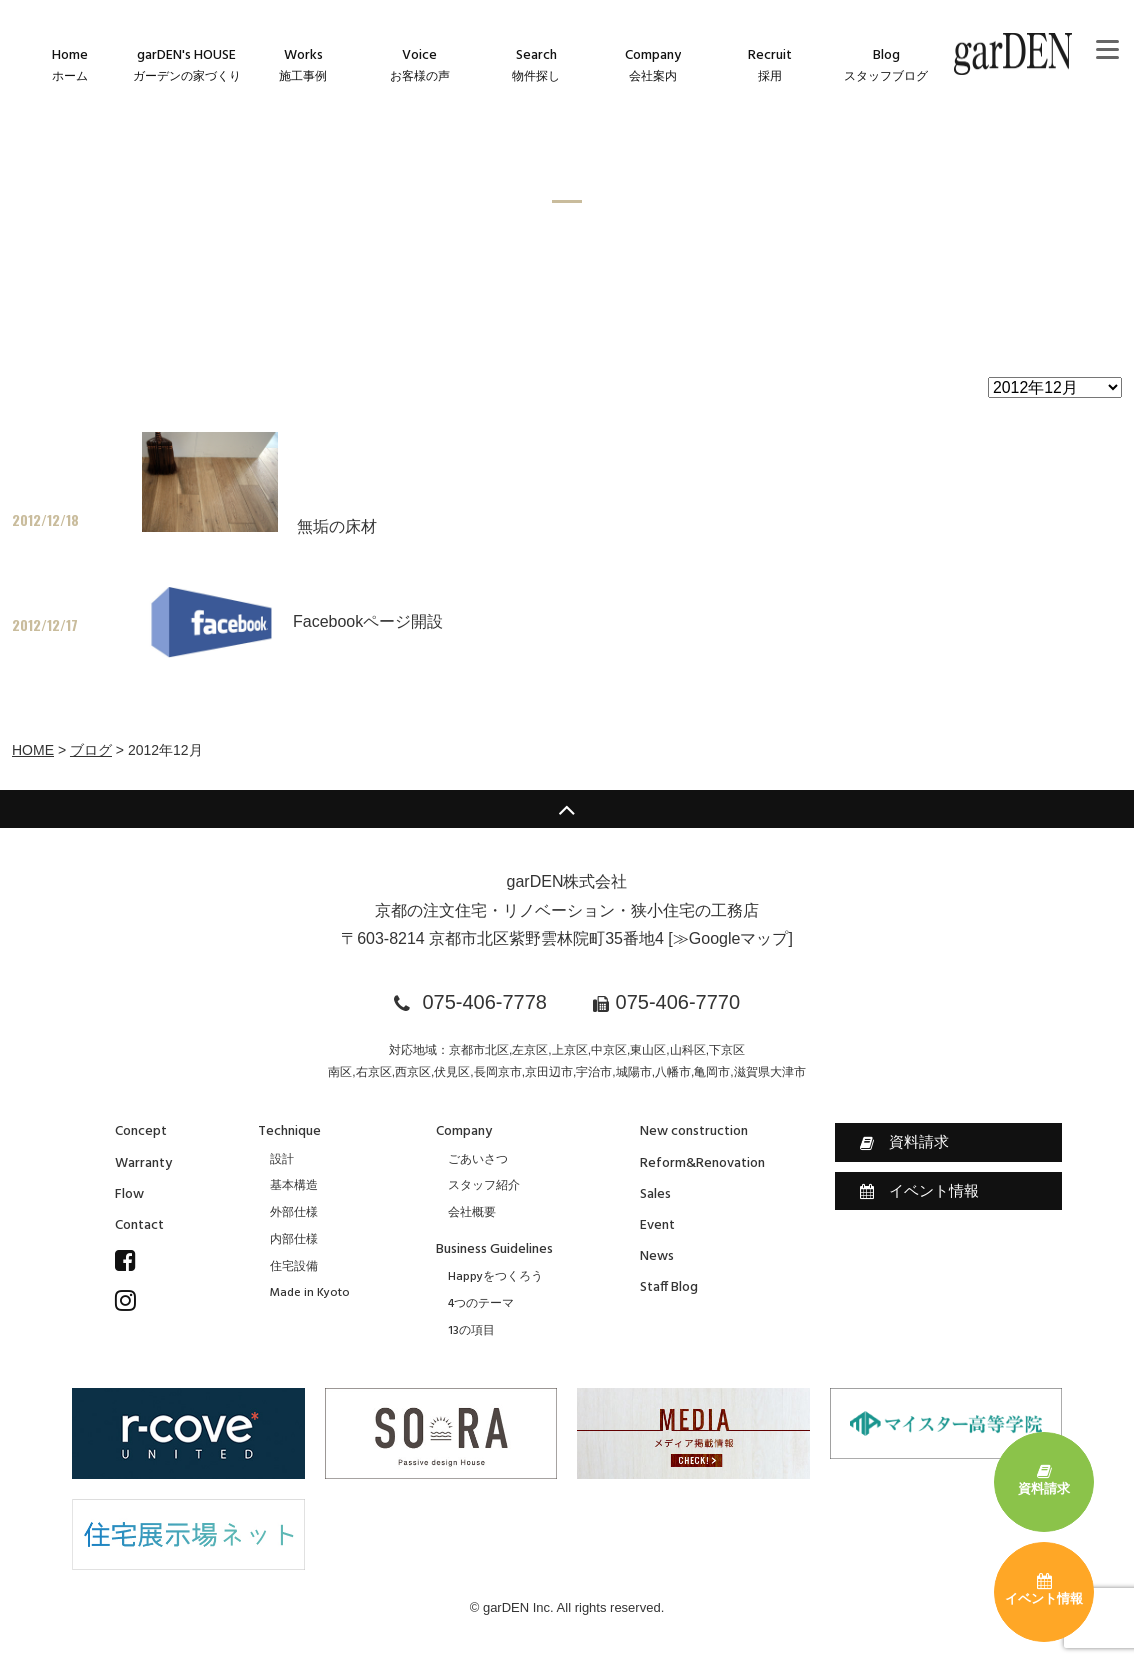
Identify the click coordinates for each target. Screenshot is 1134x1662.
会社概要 (472, 1213)
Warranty (143, 1163)
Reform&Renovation (702, 1163)
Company (464, 1131)
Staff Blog (669, 1287)
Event (657, 1225)
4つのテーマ (481, 1304)
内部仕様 (294, 1240)
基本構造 (294, 1186)
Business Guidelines (494, 1249)
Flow (129, 1194)
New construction (694, 1131)
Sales (655, 1194)
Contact (139, 1225)
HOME (33, 750)
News (657, 1256)
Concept (141, 1131)
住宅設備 (294, 1267)
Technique (289, 1131)
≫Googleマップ (731, 938)
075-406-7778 (484, 1002)
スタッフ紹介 (484, 1186)
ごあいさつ (478, 1160)
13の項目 (471, 1331)
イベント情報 (919, 1191)
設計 (282, 1160)
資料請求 (904, 1142)
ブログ (91, 750)
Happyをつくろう (495, 1277)
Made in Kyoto (310, 1293)
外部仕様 (294, 1213)
